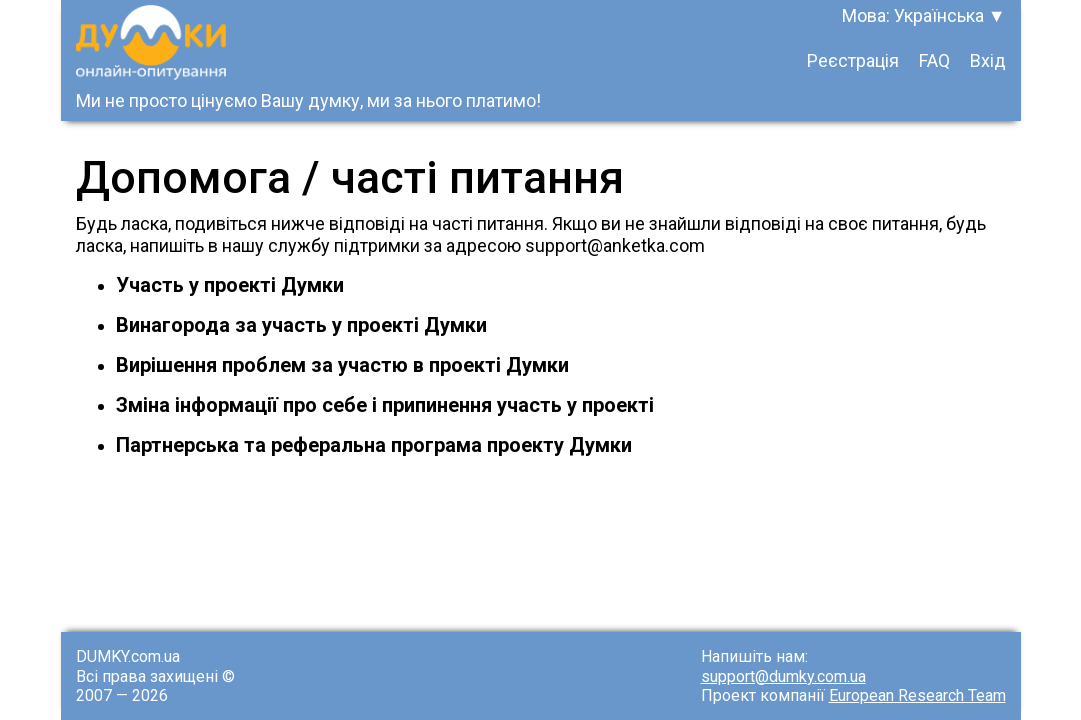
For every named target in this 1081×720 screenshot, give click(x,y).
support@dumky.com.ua (783, 676)
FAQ (934, 60)
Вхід (988, 60)
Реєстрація (853, 60)
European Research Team (917, 695)
